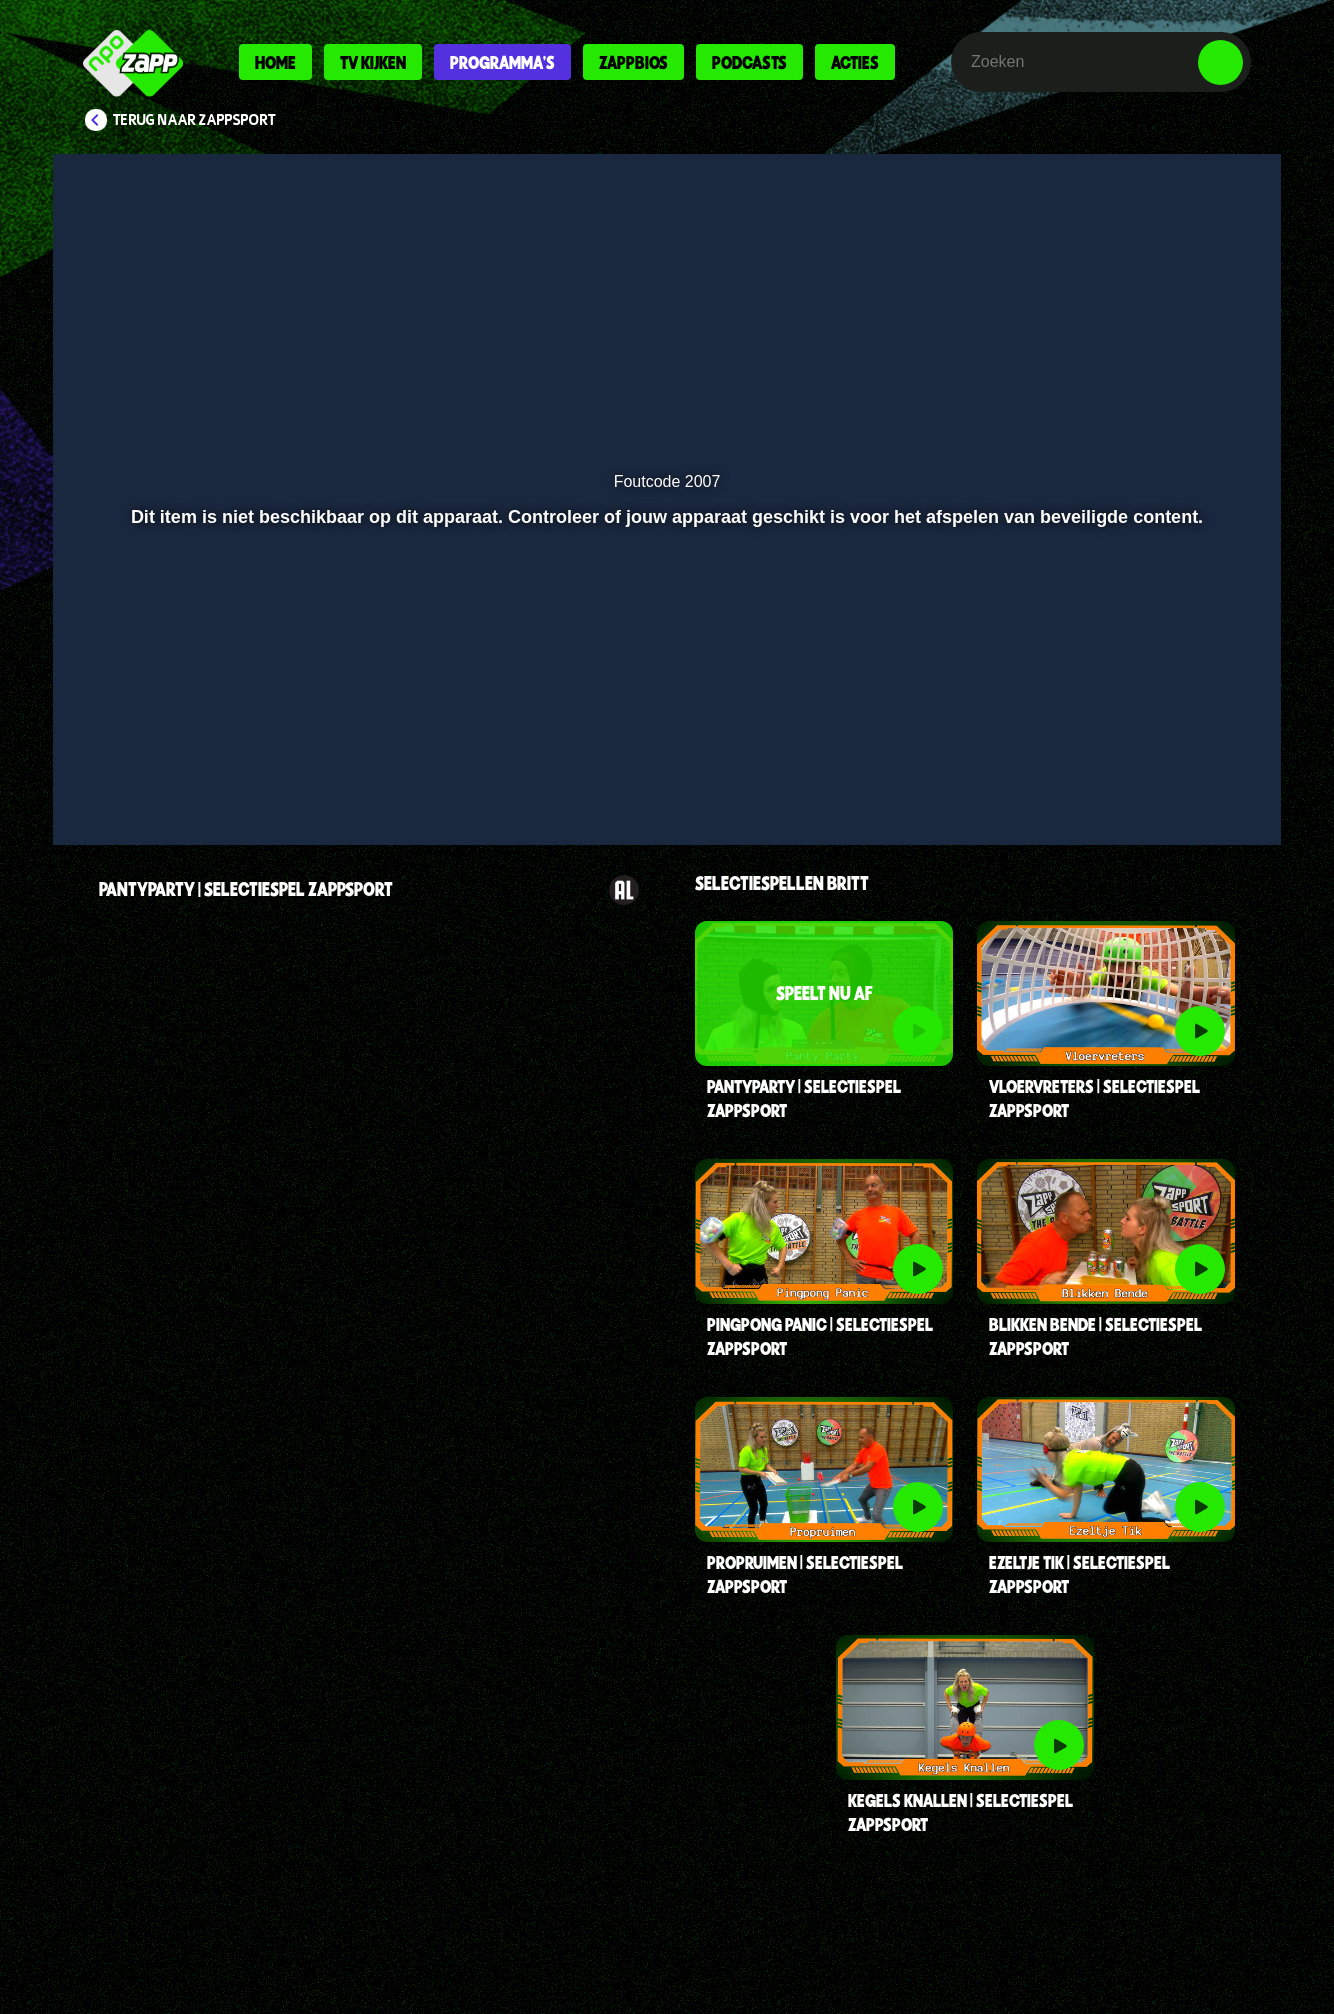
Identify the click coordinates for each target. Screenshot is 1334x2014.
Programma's (502, 62)
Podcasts (749, 62)
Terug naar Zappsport (194, 120)
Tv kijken (373, 62)
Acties (855, 62)
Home (275, 62)
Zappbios (633, 62)
